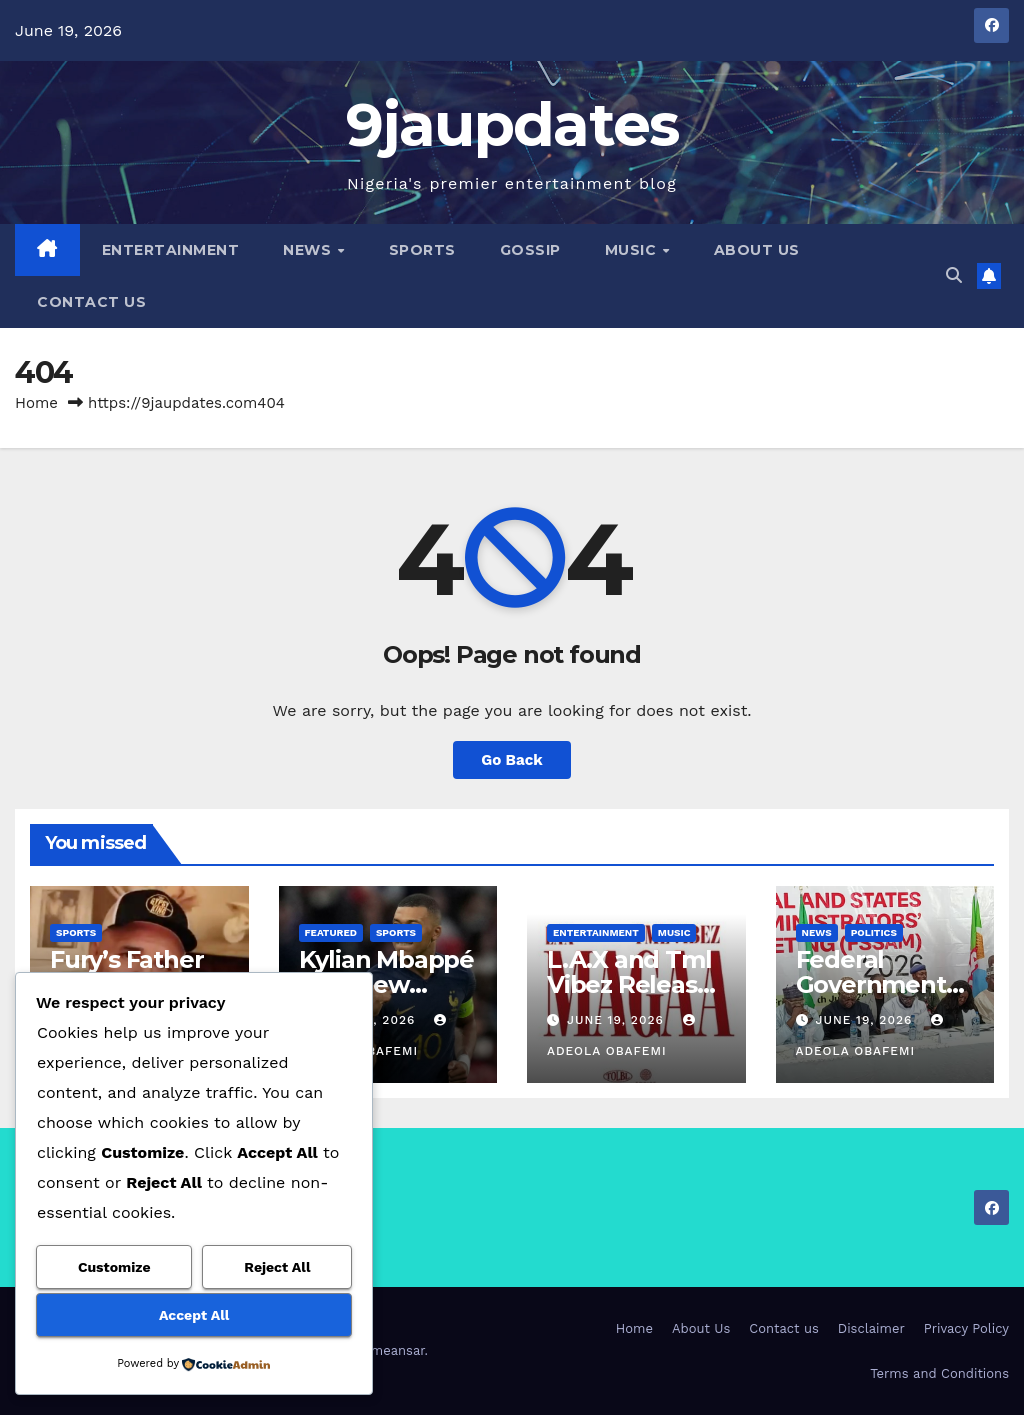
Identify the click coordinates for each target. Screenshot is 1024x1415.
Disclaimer (871, 1328)
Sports (422, 250)
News (309, 250)
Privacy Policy (966, 1328)
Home (36, 403)
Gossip (530, 250)
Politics (874, 932)
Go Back (512, 760)
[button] (954, 275)
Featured (331, 932)
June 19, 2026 (618, 1020)
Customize (114, 1267)
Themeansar (386, 1350)
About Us (757, 250)
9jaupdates (512, 124)
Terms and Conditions (939, 1373)
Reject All (277, 1267)
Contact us (91, 302)
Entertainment (171, 250)
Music (633, 250)
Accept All (194, 1315)
